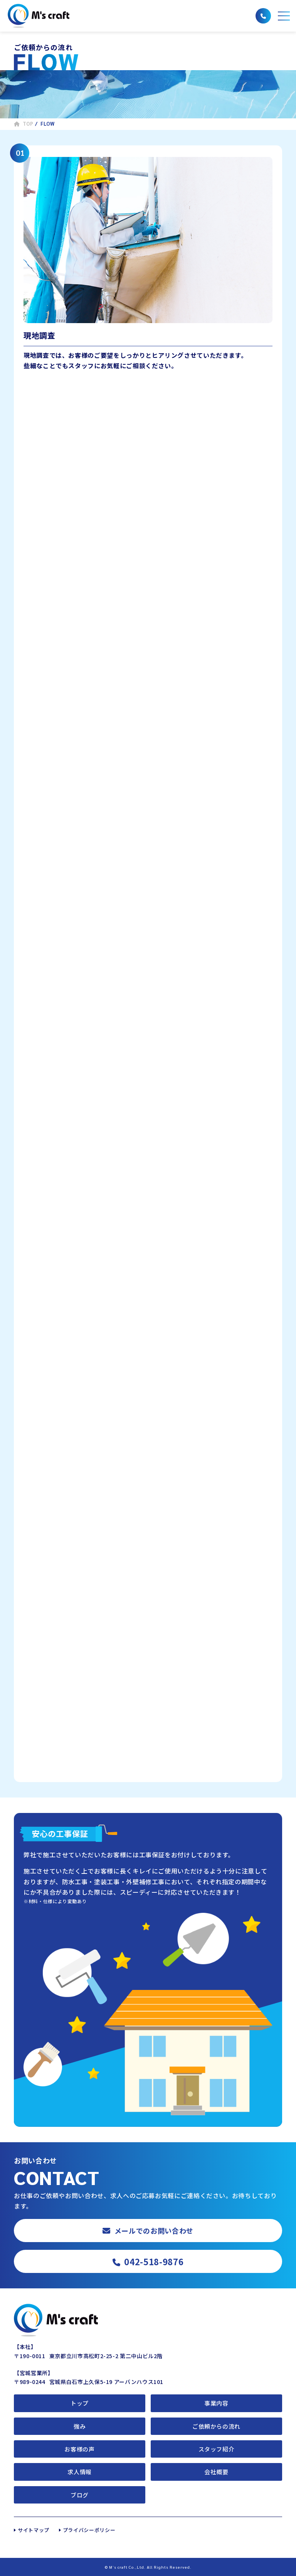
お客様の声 (79, 2449)
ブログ (80, 2495)
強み (80, 2426)
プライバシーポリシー (89, 2530)
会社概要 (216, 2472)
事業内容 (216, 2403)
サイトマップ (33, 2530)
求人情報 (79, 2472)
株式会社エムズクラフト (38, 16)
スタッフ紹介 (216, 2449)
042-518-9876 (148, 2261)
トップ (80, 2403)
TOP (23, 123)
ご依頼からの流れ (216, 2426)
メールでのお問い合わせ (148, 2231)
